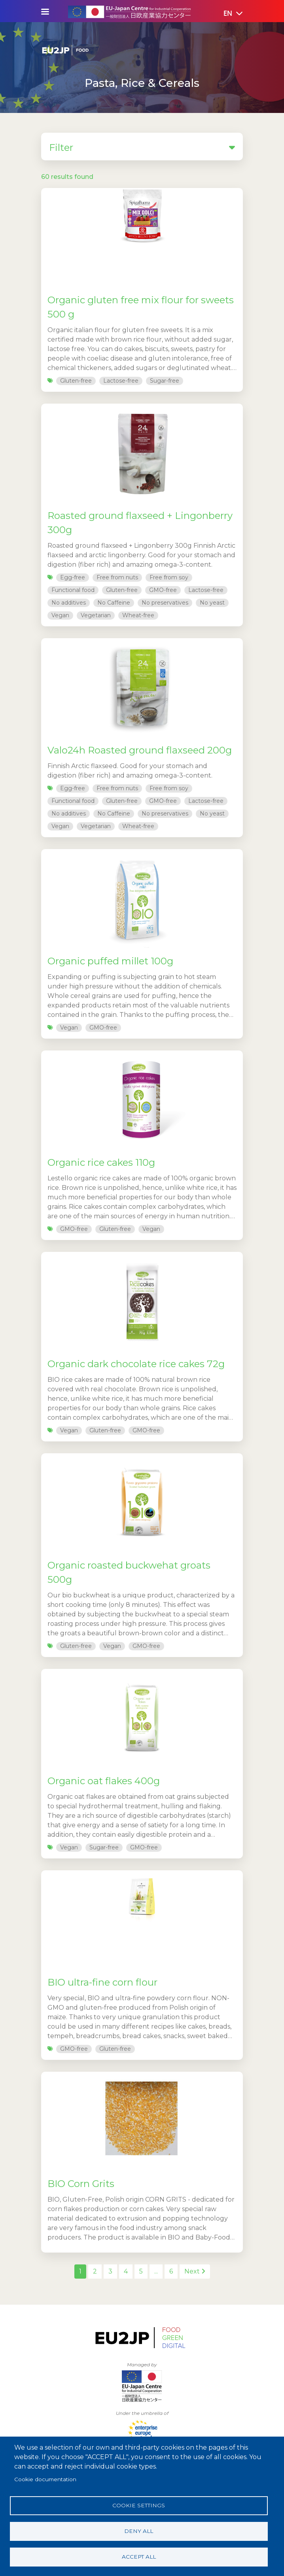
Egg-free (72, 577)
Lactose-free (120, 380)
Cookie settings (138, 2505)
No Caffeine (113, 602)
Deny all (138, 2531)
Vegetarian (96, 615)
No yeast (212, 602)
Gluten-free (76, 380)
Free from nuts (117, 577)
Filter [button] (142, 147)
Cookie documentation (45, 2479)
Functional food (73, 590)
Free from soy (169, 577)
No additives (68, 602)
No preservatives (165, 602)
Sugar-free (164, 380)
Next (194, 2271)
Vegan (60, 615)
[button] (227, 14)
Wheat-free (138, 615)
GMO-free (163, 590)
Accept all (139, 2556)
